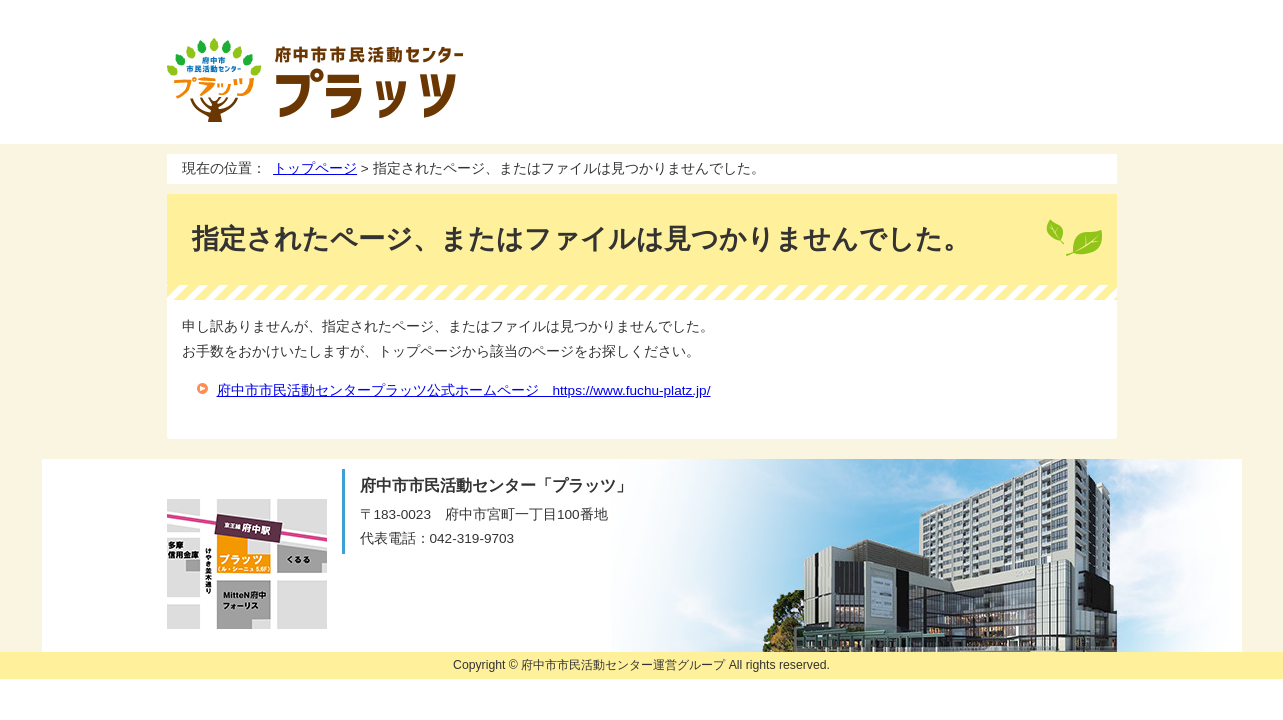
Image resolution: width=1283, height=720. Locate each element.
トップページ (315, 168)
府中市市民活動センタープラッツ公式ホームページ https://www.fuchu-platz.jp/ (464, 390)
